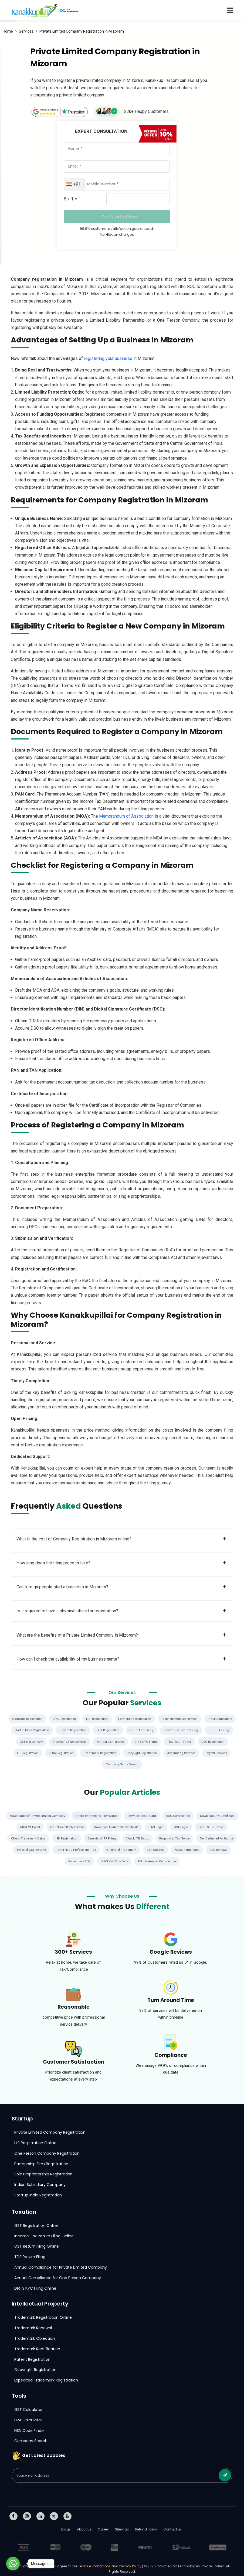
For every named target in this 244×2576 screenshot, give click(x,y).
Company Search (31, 2441)
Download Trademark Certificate (159, 1827)
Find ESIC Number (21, 1839)
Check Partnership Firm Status (118, 1816)
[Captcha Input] (138, 199)
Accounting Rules (45, 1861)
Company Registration (38, 1719)
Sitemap (122, 2529)
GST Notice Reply (101, 1742)
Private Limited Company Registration (50, 2132)
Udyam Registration (128, 1730)
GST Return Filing (201, 1730)
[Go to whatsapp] (13, 2563)
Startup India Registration (84, 1730)
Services (26, 31)
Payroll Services (120, 1764)
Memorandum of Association (126, 816)
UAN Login (201, 1827)
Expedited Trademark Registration (46, 2380)
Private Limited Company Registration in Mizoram (81, 31)
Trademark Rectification (37, 2349)
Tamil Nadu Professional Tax (131, 1850)
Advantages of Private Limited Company (56, 1816)
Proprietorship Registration (202, 1719)
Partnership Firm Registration (41, 2164)
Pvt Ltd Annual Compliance (192, 1861)
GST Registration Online (36, 2225)
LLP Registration (113, 1719)
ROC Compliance (205, 1816)
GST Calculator (28, 2409)
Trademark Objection (34, 2338)
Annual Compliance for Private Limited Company (60, 2267)
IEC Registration (94, 1753)
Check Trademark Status (63, 1839)
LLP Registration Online (35, 2143)
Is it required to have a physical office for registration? (121, 1611)
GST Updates (213, 1850)
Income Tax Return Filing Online (44, 2236)
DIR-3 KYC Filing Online (35, 2288)
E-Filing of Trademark (178, 1850)
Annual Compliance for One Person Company (57, 2278)
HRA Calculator (28, 2420)
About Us (84, 2529)
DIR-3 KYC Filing (222, 1742)
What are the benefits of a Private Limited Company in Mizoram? (121, 1635)
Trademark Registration (172, 1753)
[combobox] (75, 184)
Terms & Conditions (94, 2566)
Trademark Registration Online (43, 2317)
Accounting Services (82, 1764)
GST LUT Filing (67, 1742)
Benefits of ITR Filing (141, 1839)
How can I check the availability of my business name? (121, 1659)
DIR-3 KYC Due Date (147, 1861)
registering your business (108, 358)
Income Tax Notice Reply (142, 1742)
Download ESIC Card (167, 1816)
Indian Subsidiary (42, 1730)
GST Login (226, 1827)
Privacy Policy (130, 2566)
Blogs (65, 2529)
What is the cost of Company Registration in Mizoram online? (121, 1539)
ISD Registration (104, 1839)
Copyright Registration (216, 1753)
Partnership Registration (154, 1719)
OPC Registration (78, 1719)
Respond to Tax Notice (219, 1839)
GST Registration (166, 1730)
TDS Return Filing (23, 1753)
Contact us (172, 2529)
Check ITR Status (179, 1839)
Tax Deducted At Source (39, 1850)
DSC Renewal (79, 1861)
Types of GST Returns (83, 1850)
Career (103, 2529)
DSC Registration (59, 1753)
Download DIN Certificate (28, 1827)
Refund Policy (146, 2529)
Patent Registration (32, 2359)
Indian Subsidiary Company (40, 2185)
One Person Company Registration (47, 2153)
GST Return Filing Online (36, 2246)
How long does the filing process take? (121, 1563)
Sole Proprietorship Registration (43, 2174)
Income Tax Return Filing (28, 1742)
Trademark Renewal (33, 2328)
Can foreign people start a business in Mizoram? (121, 1587)
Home (8, 31)
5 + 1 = (70, 199)
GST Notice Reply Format (107, 1827)
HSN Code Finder (29, 2430)
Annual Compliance (185, 1742)
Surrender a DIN (111, 1861)
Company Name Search (159, 1764)
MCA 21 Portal (67, 1827)
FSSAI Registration (130, 1753)
